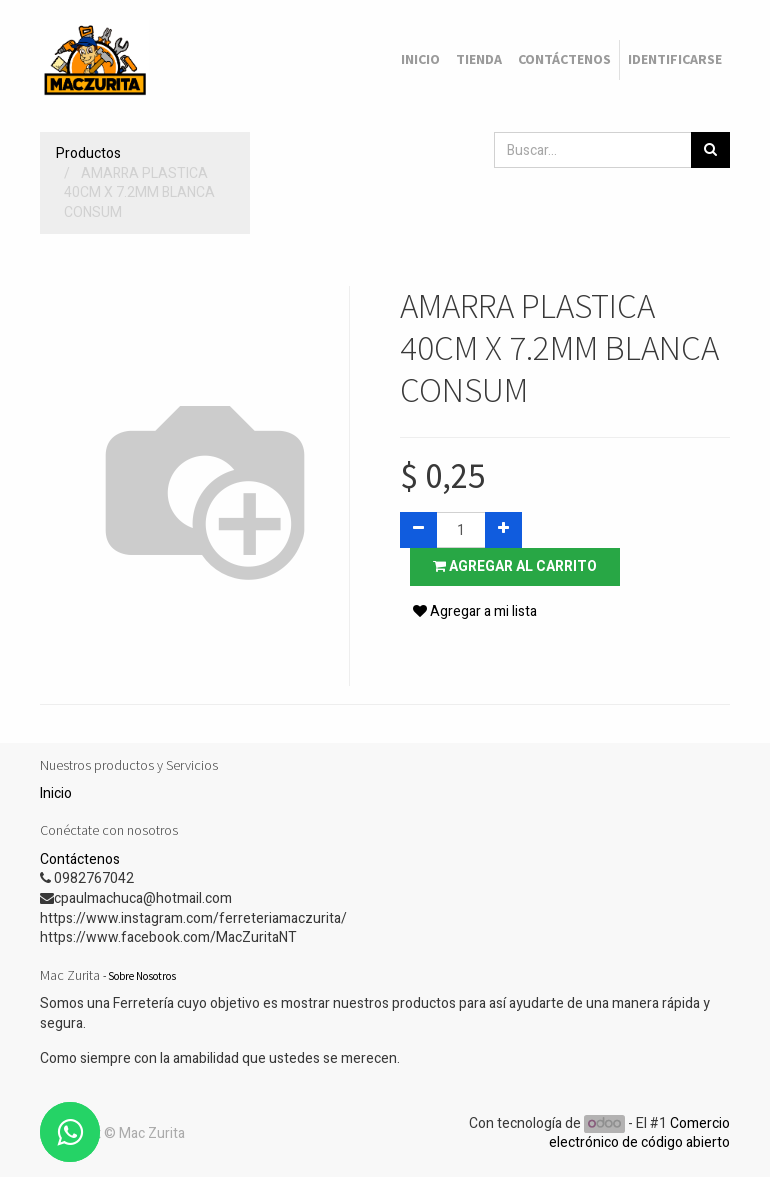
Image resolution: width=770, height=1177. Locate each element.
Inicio (56, 793)
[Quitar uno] (418, 530)
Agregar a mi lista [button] (475, 611)
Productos (88, 153)
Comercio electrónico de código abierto (639, 1133)
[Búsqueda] (710, 150)
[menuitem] (420, 60)
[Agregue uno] (503, 530)
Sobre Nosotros (142, 976)
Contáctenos (80, 859)
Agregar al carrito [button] (515, 566)
